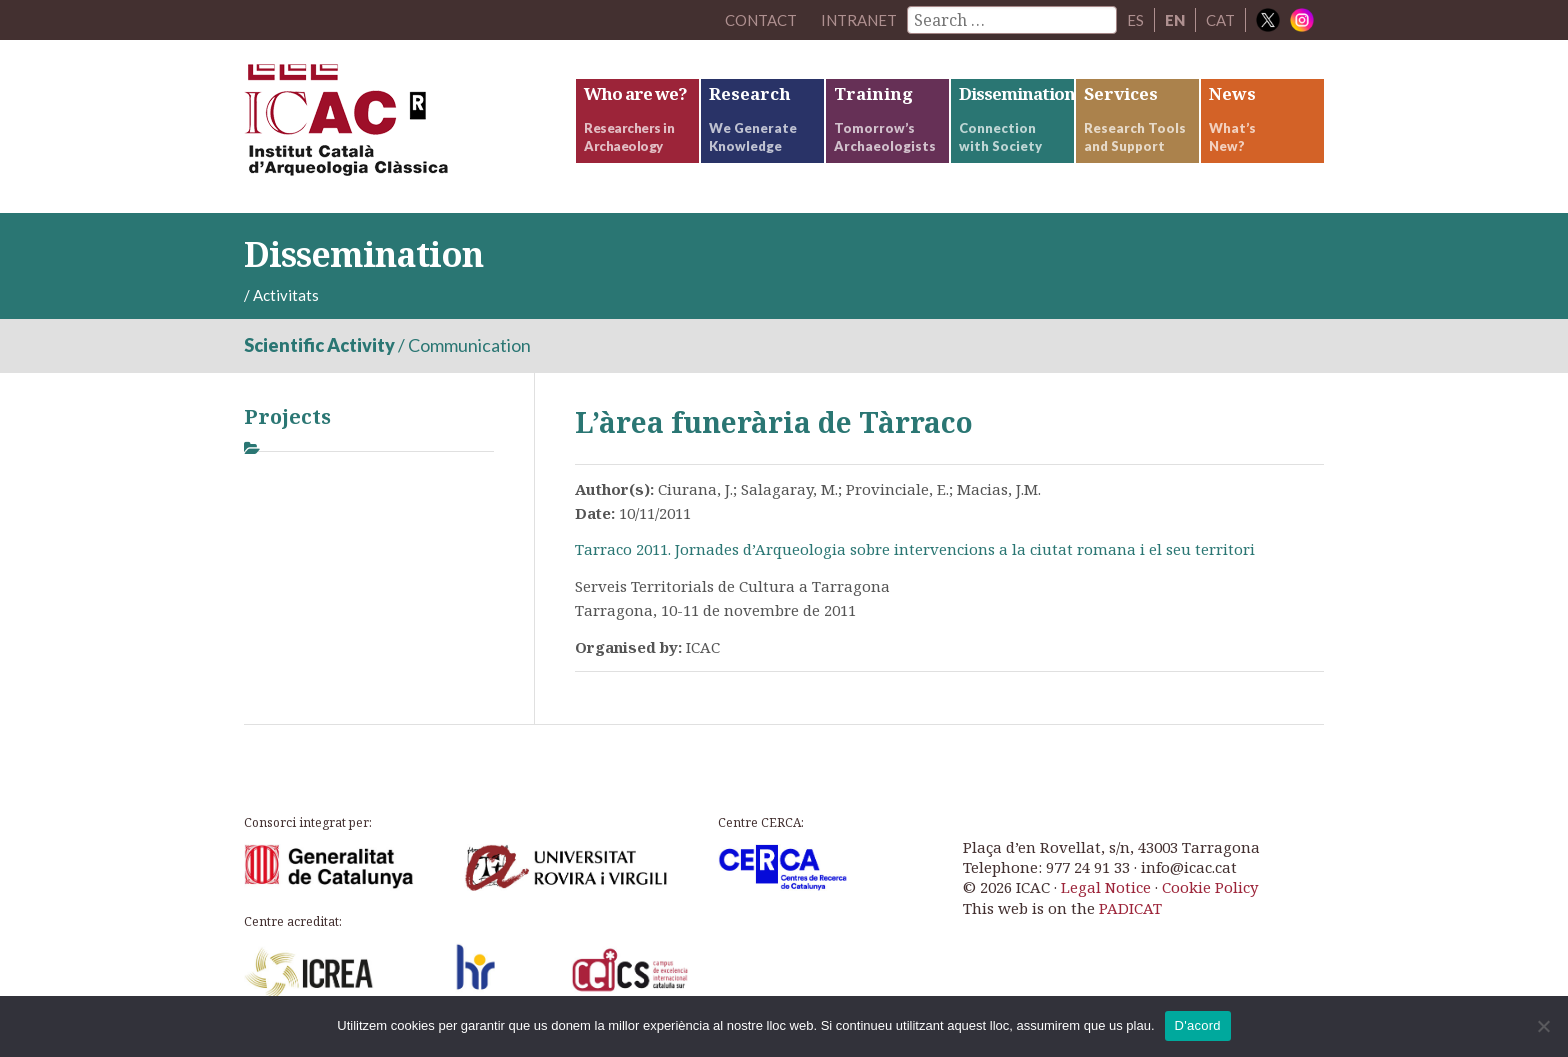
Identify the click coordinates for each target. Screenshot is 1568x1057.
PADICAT (1130, 908)
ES (1135, 20)
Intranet (859, 20)
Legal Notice (1106, 887)
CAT (1220, 20)
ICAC (394, 126)
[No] (1543, 1026)
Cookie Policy (1210, 887)
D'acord (1198, 1025)
